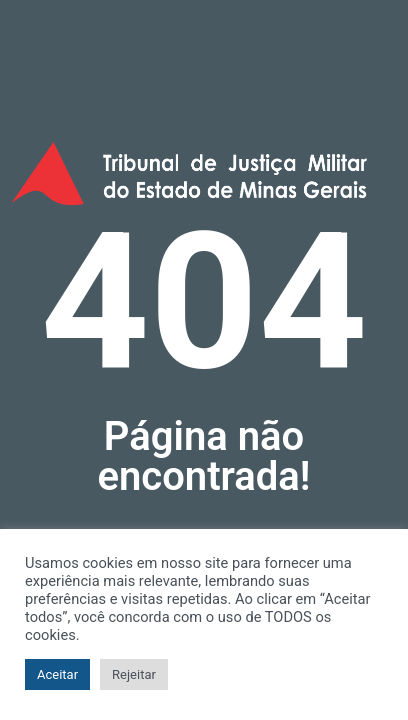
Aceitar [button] (57, 674)
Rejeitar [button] (134, 674)
